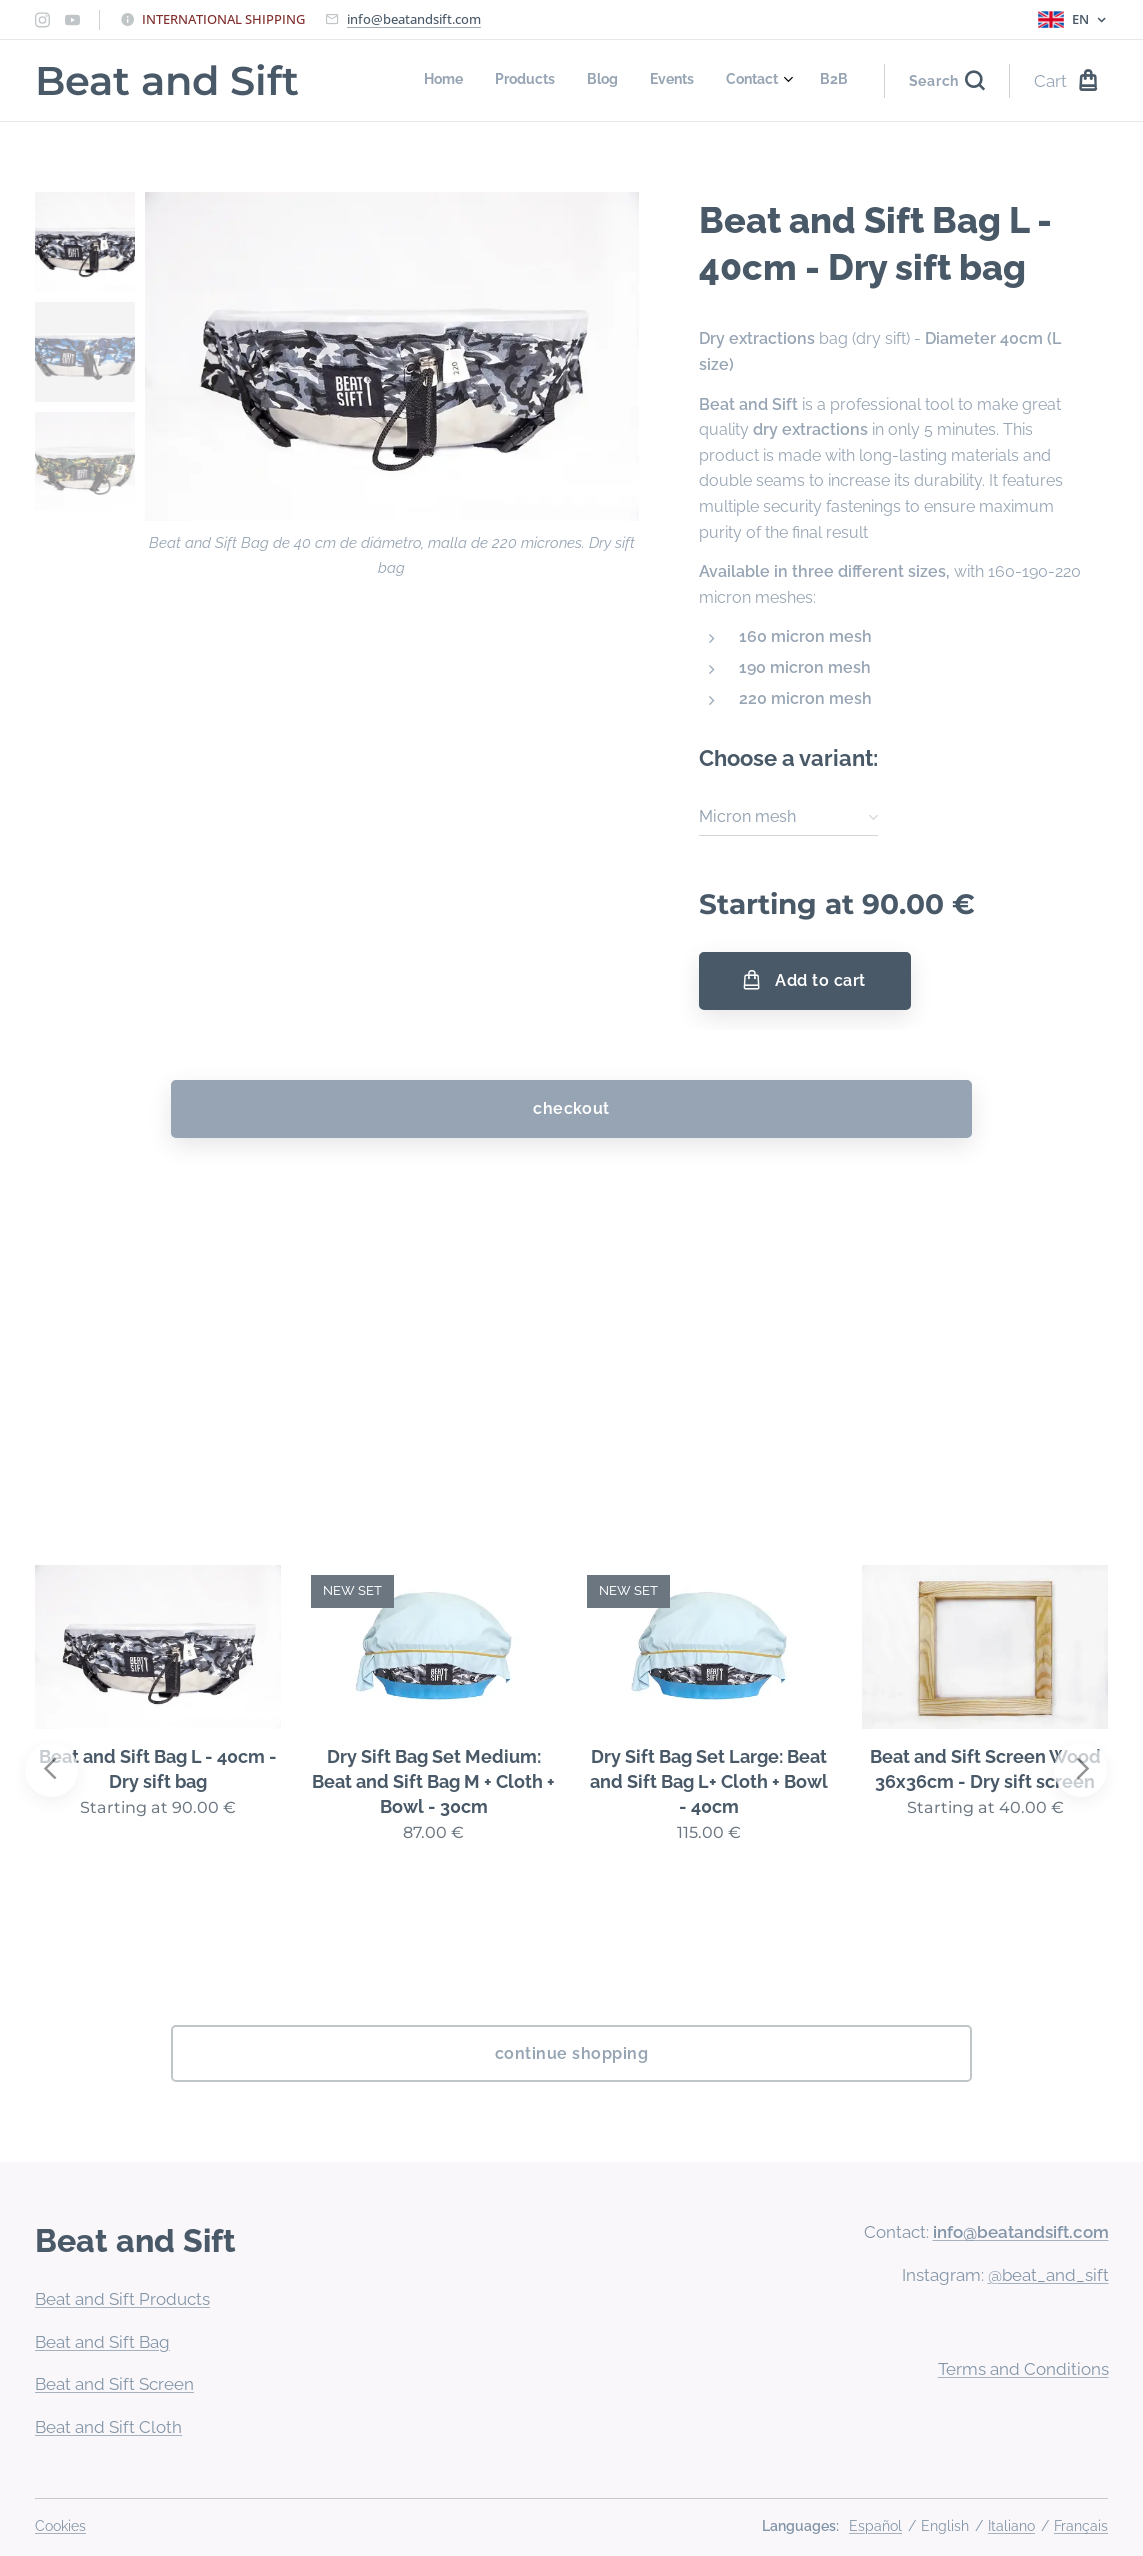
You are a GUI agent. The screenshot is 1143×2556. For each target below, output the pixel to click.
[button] (946, 81)
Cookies (60, 2526)
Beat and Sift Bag (102, 2342)
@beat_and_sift (1047, 2275)
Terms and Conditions (1022, 2369)
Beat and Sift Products (122, 2299)
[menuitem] (683, 81)
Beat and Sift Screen (114, 2384)
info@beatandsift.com (414, 19)
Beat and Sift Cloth (108, 2427)
